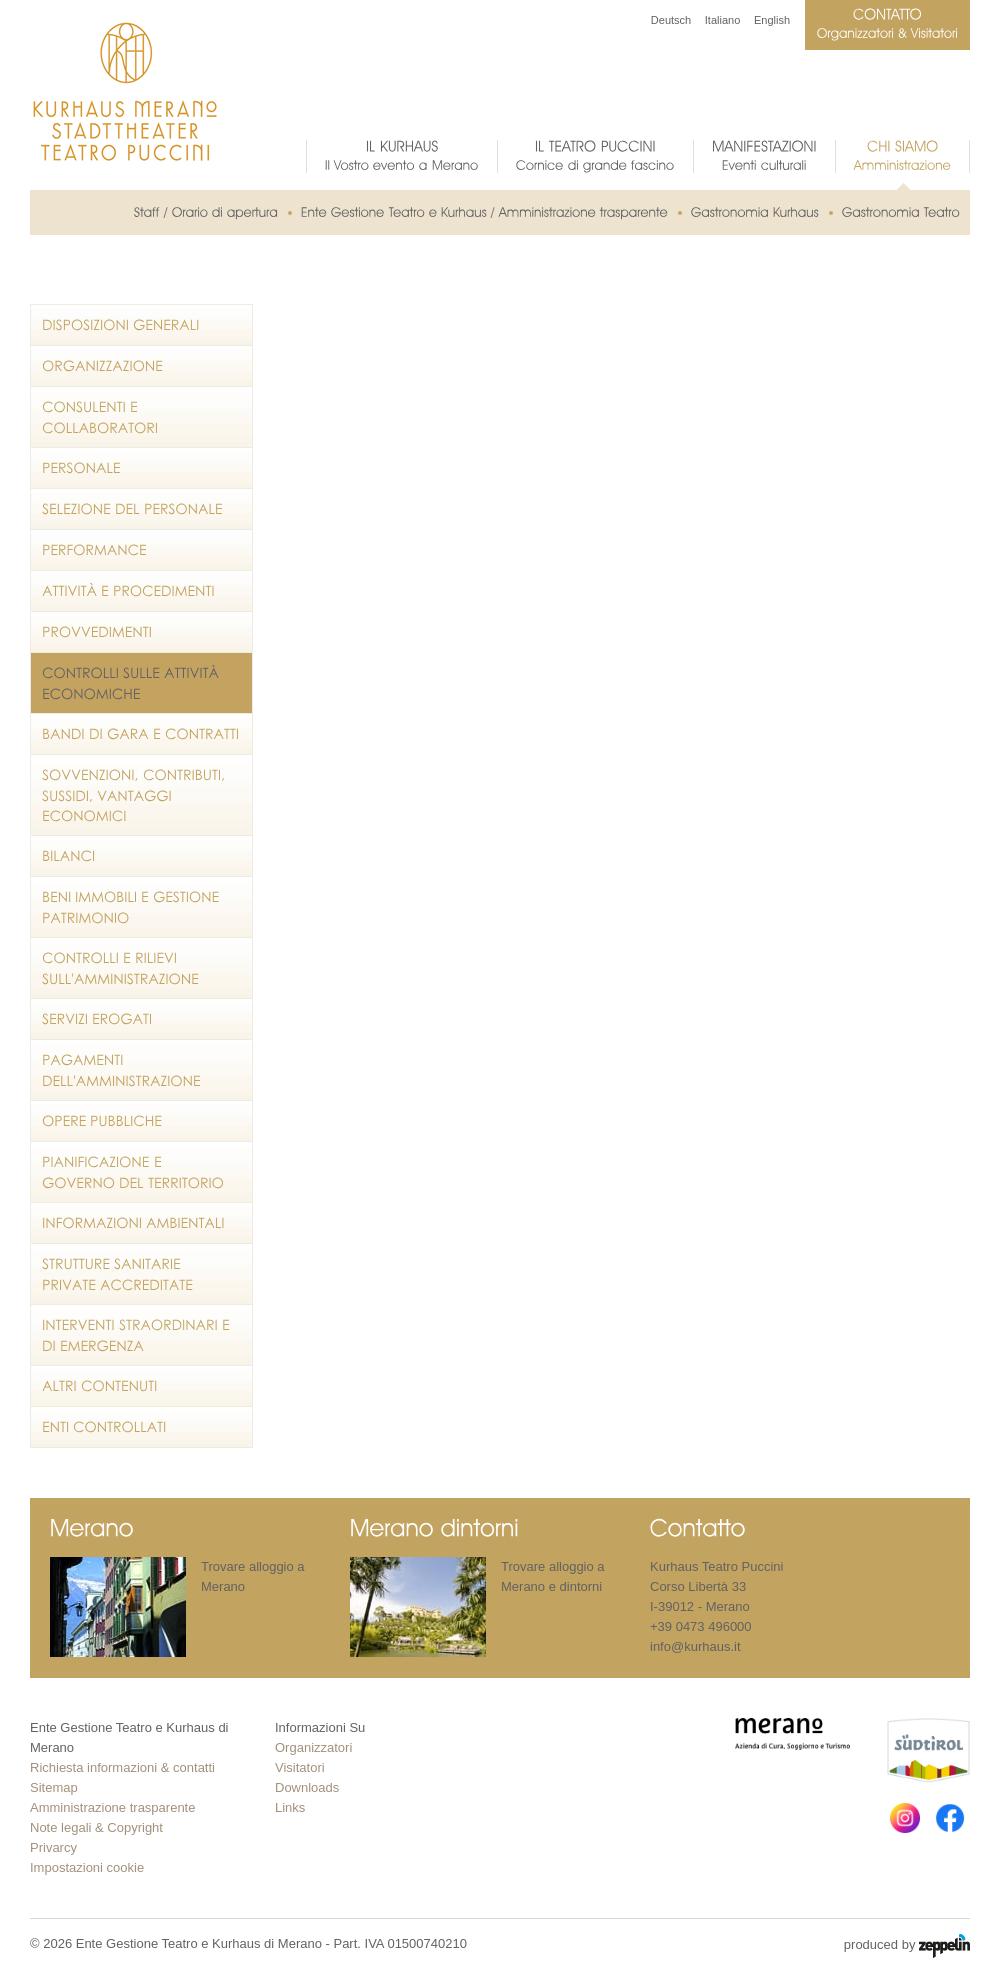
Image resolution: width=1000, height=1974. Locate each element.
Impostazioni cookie (87, 1867)
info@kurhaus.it (695, 1646)
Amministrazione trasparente (112, 1807)
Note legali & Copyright (96, 1827)
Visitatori (300, 1767)
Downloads (307, 1787)
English (772, 20)
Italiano (722, 20)
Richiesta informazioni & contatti (122, 1767)
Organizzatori (313, 1747)
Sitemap (54, 1787)
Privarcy (53, 1847)
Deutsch (671, 20)
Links (290, 1807)
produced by (907, 1946)
